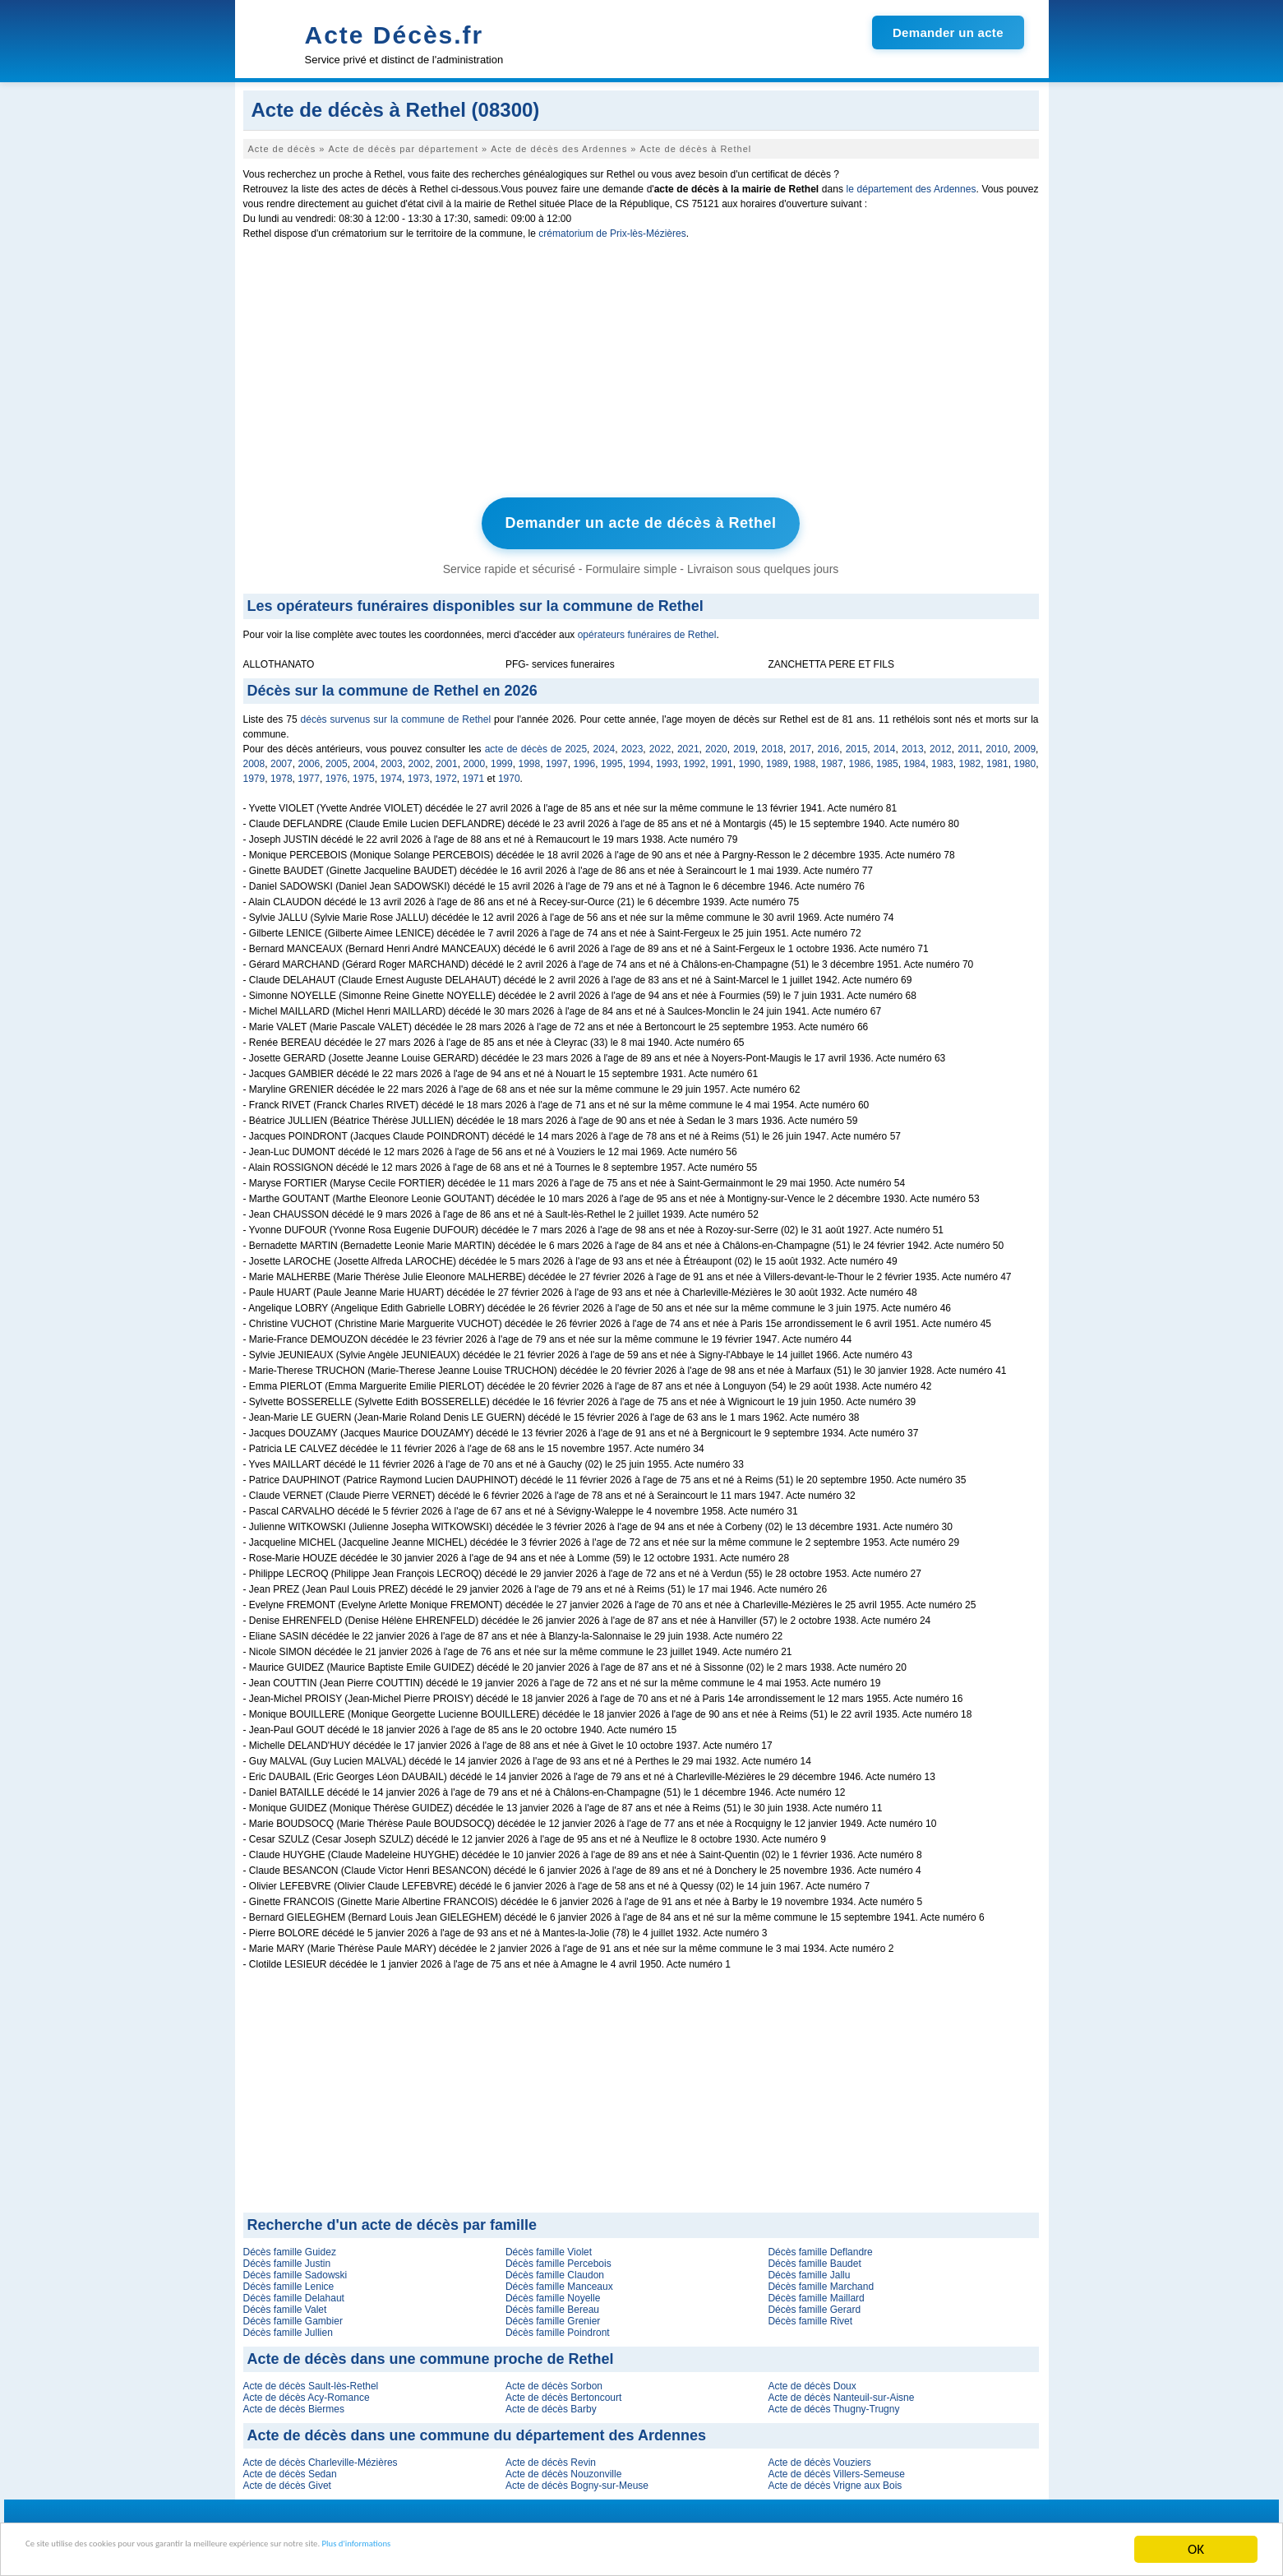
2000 (475, 758)
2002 (419, 758)
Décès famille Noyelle (552, 2292)
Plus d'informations (551, 2551)
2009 (1024, 743)
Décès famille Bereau (552, 2304)
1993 (667, 758)
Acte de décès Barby (551, 2403)
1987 (832, 758)
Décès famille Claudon (554, 2269)
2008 (254, 758)
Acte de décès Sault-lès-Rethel (311, 2380)
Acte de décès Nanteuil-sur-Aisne (841, 2392)
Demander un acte (948, 32)
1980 (1025, 758)
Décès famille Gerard (814, 2304)
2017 (800, 743)
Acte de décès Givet (287, 2480)
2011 (969, 743)
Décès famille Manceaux (559, 2281)
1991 (722, 758)
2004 (364, 758)
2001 (447, 758)
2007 (281, 758)
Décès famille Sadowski (295, 2269)
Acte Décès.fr (394, 35)
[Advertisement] (641, 372)
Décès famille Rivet (810, 2315)
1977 (309, 773)
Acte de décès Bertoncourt (563, 2392)
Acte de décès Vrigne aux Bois (835, 2480)
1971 (474, 773)
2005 (336, 758)
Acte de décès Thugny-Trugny (833, 2403)
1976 (336, 773)
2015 (857, 743)
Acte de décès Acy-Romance (306, 2392)
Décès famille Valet (285, 2304)
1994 (640, 758)
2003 (392, 758)
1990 (750, 758)
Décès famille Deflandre (820, 2246)
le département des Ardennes (911, 189)
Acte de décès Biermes (293, 2403)
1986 (860, 758)
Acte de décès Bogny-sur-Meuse (576, 2480)
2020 (716, 743)
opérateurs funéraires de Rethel (647, 629)
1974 (391, 773)
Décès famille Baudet (814, 2258)
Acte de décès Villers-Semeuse (836, 2468)
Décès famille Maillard (816, 2292)
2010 (996, 743)
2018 (772, 743)
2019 (744, 743)
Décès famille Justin (287, 2258)
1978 (281, 773)
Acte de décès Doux (812, 2380)
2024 (604, 743)
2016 (829, 743)
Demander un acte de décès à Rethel (640, 520)
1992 (695, 758)
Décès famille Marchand (821, 2281)
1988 (805, 758)
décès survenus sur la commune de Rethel (396, 713)
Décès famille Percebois (558, 2258)
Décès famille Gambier (293, 2315)
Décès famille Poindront (557, 2327)
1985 (887, 758)
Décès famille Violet (548, 2246)
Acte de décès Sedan (290, 2468)
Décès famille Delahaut (293, 2292)
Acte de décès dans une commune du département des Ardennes (476, 2429)
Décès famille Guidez (289, 2246)
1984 (915, 758)
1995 (612, 758)
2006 (309, 758)
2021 (688, 743)
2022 (660, 743)
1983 (942, 758)
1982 (970, 758)
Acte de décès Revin (550, 2457)
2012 (941, 743)
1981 (997, 758)
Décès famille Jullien (288, 2327)
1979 (254, 773)
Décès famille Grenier (552, 2315)
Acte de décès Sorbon (553, 2380)
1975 (364, 773)
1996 (585, 758)
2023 (632, 743)
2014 (885, 743)
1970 (509, 773)
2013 (913, 743)
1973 (419, 773)
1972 (446, 773)
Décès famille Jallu (809, 2269)
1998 (530, 758)
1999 (502, 758)
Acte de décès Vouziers (819, 2457)
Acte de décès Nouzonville (563, 2468)
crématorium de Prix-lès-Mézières (611, 233)
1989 (777, 758)
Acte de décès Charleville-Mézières (320, 2457)
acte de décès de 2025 (536, 743)
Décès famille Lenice (289, 2281)
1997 (557, 758)
